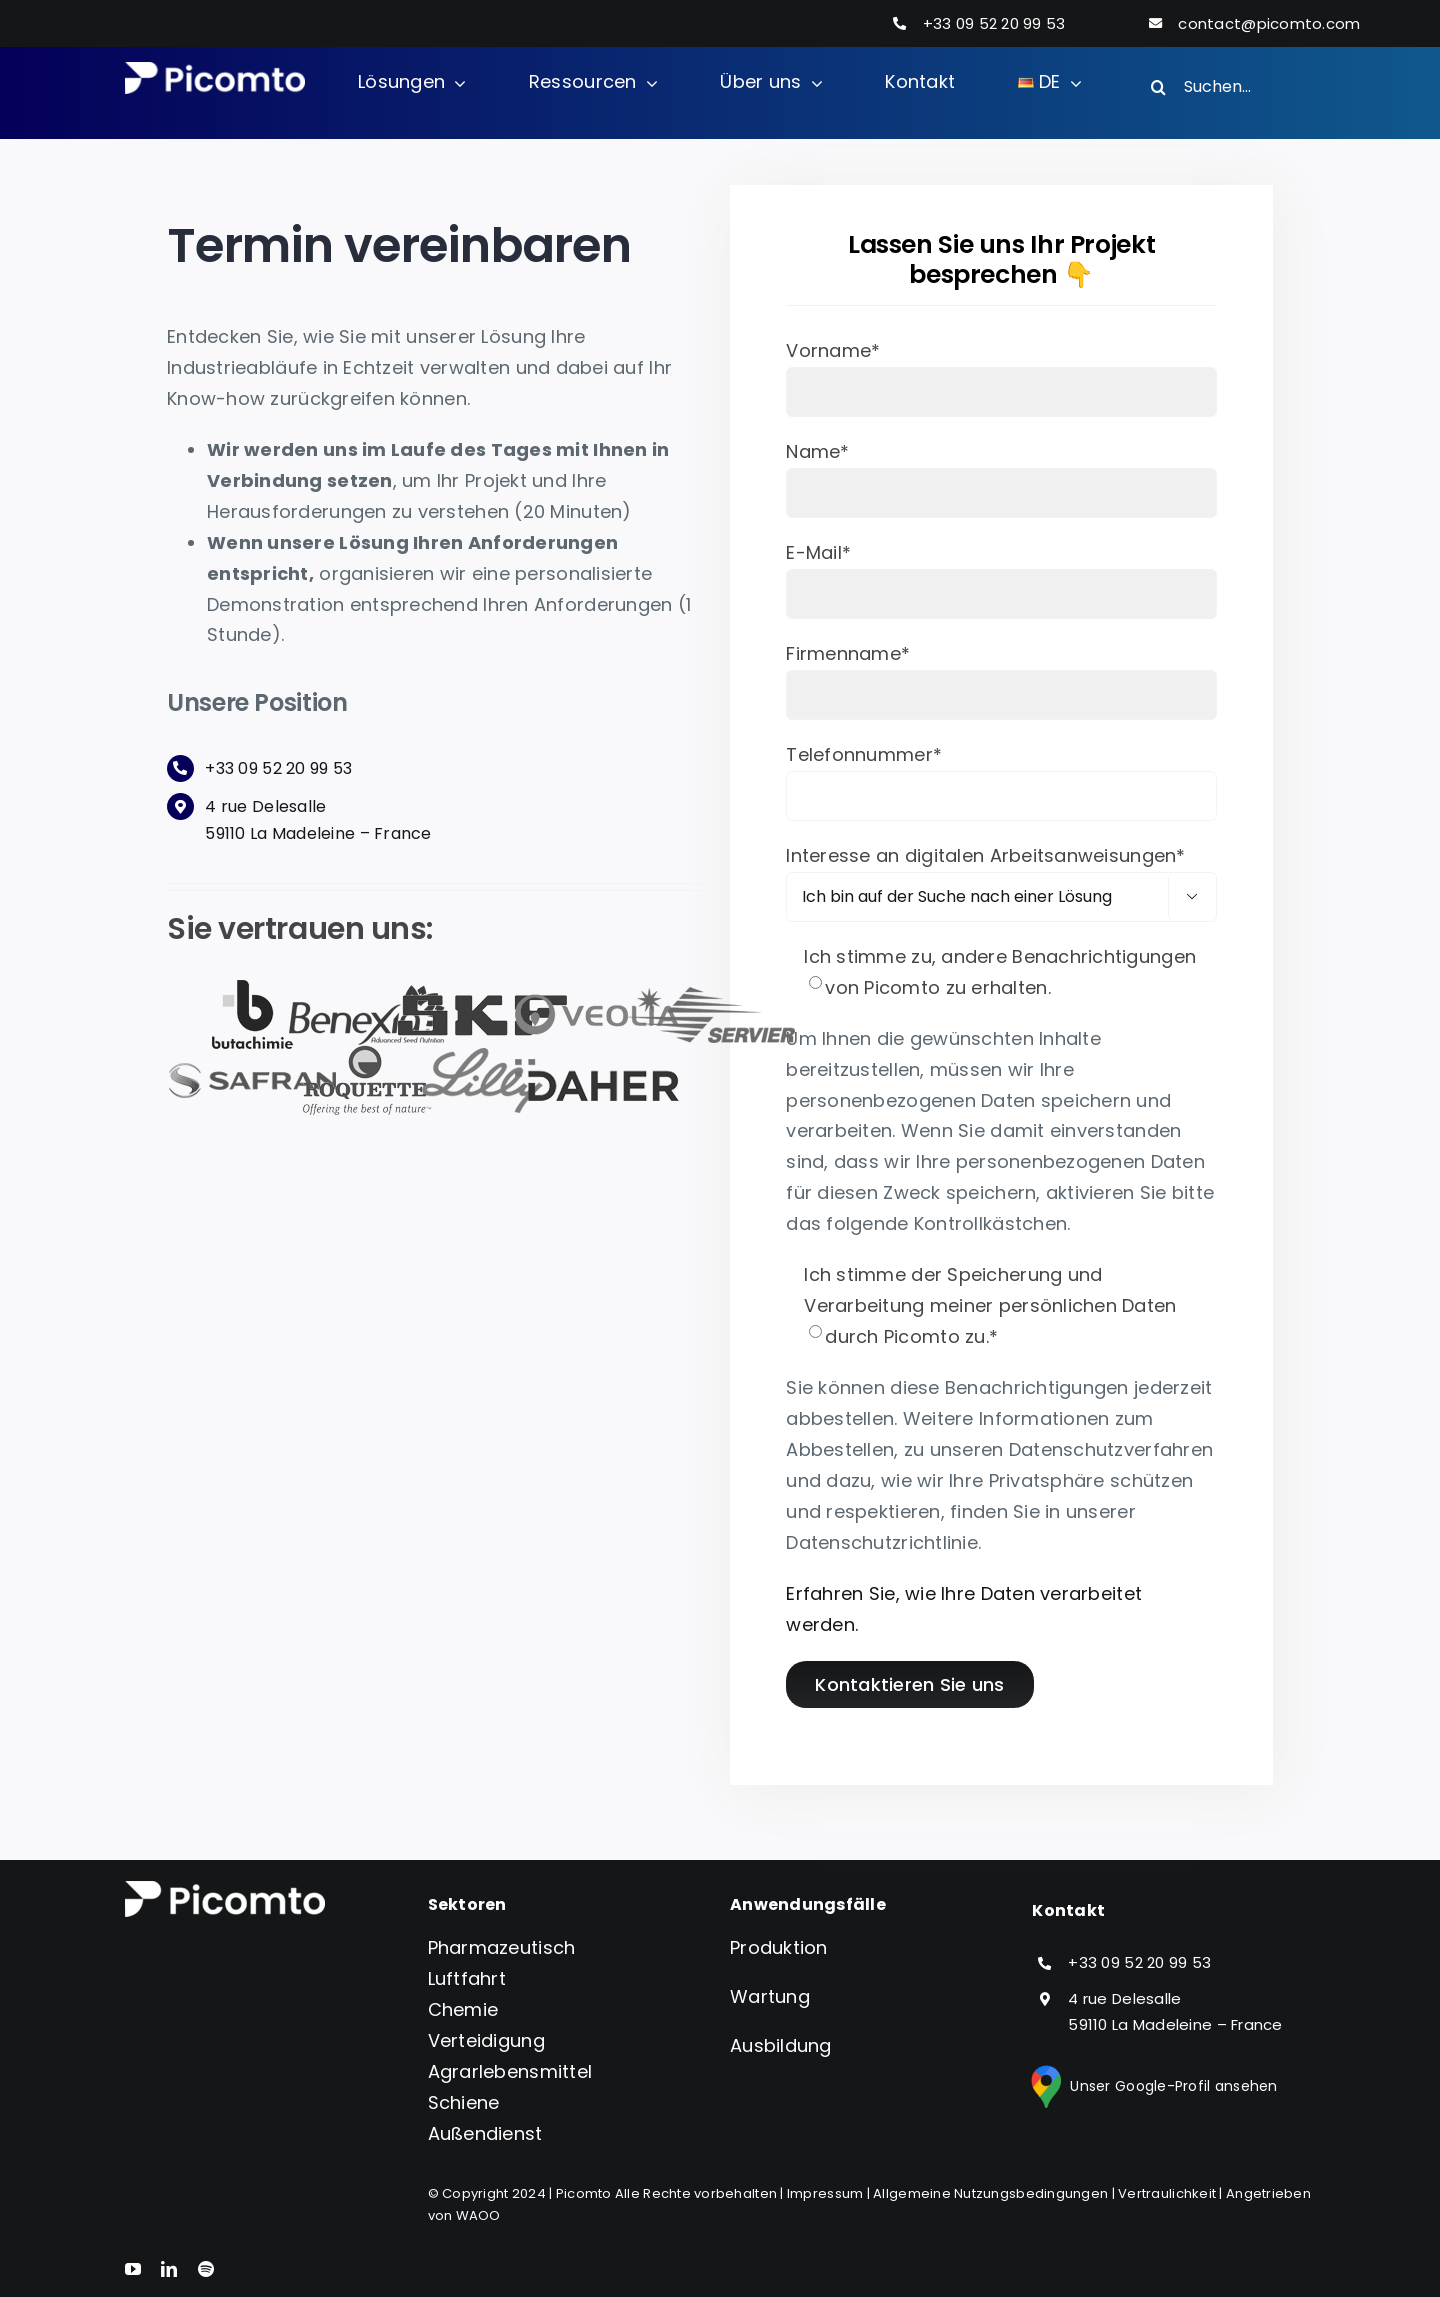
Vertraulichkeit (1167, 2193)
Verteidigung (486, 2040)
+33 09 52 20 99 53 (994, 23)
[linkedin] (169, 2269)
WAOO (478, 2215)
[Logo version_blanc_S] (215, 70)
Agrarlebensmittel (510, 2071)
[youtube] (133, 2269)
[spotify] (206, 2269)
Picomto (584, 2193)
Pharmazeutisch (502, 1947)
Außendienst (485, 2133)
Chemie (463, 2009)
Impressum (825, 2193)
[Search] (1158, 87)
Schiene (464, 2102)
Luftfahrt (467, 1978)
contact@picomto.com (1269, 23)
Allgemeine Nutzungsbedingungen (990, 2193)
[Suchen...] (1224, 87)
